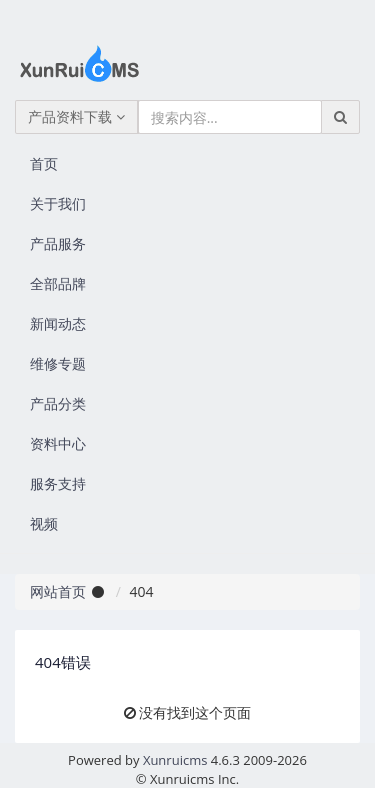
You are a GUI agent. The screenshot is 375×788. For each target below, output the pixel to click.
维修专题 (58, 363)
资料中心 (58, 443)
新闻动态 (58, 323)
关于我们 (58, 203)
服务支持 (58, 483)
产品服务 (58, 243)
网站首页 (58, 591)
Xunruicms (175, 760)
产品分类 (58, 403)
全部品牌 (58, 283)
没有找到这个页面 (195, 712)
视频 (44, 523)
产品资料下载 (76, 116)
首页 (44, 163)
